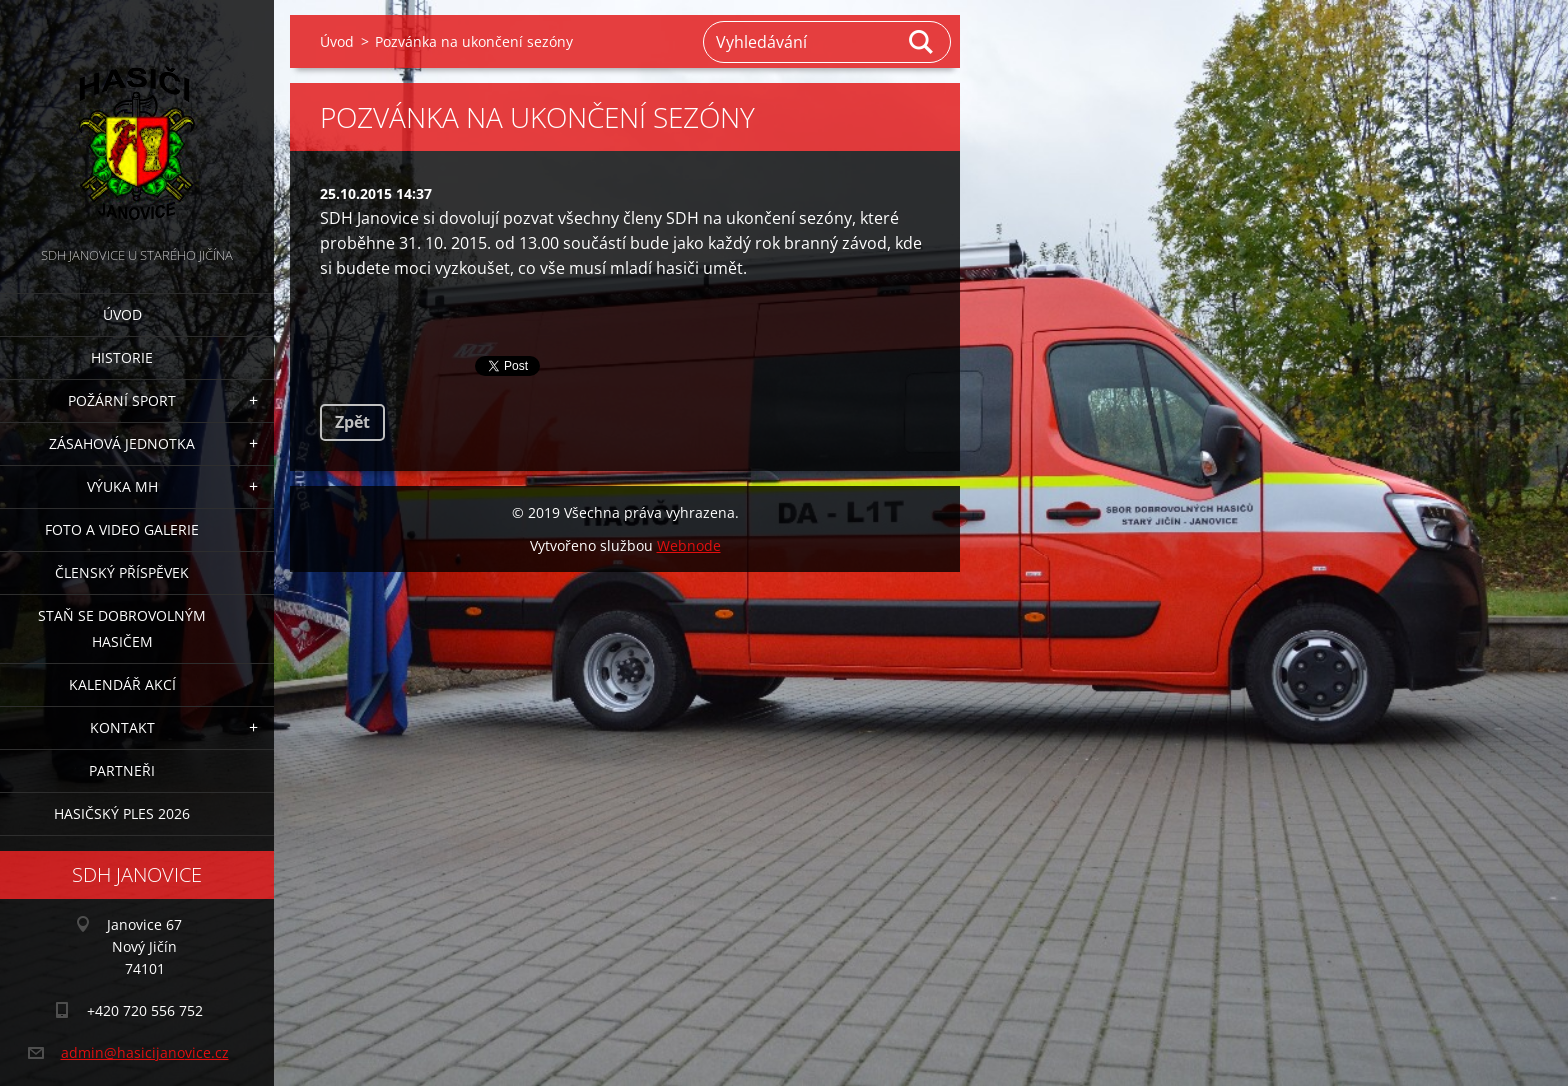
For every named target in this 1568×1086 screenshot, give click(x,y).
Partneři (122, 770)
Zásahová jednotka (122, 443)
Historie (122, 357)
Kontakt (122, 727)
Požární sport (122, 400)
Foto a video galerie (122, 529)
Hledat (922, 42)
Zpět (352, 422)
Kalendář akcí (122, 684)
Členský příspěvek (122, 572)
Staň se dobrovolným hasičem (122, 628)
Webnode (689, 545)
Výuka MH (122, 486)
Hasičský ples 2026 (122, 813)
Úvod (122, 314)
